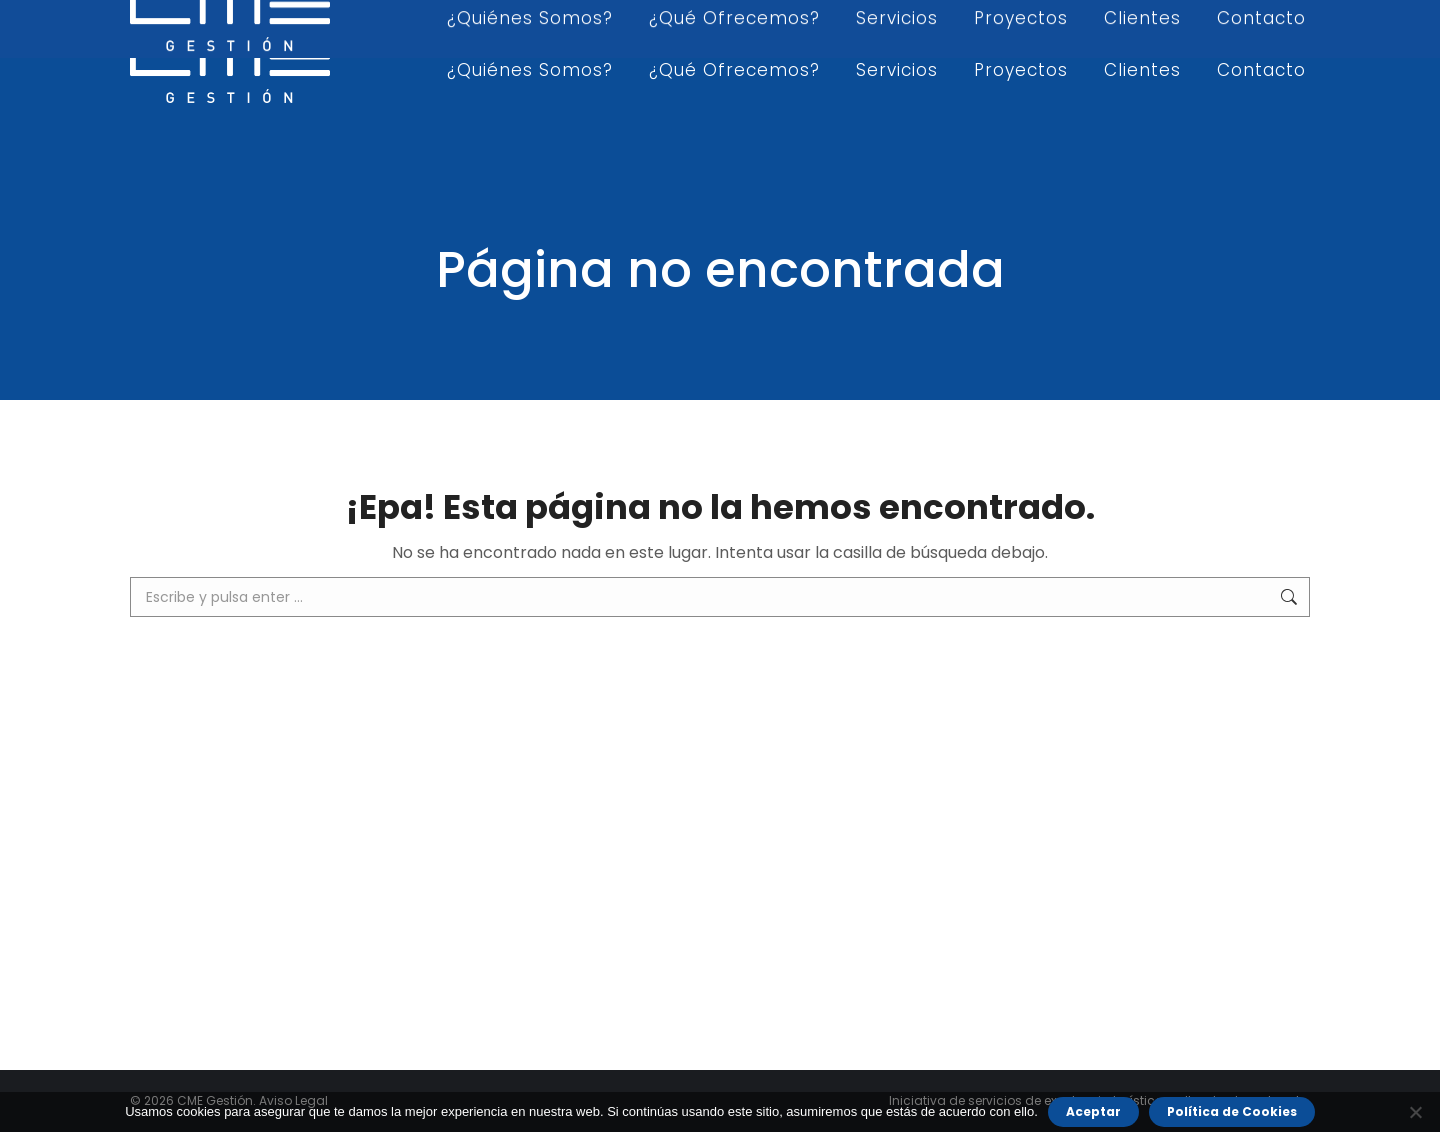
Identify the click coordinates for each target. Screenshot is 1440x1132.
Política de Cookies (1232, 1111)
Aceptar (1093, 1111)
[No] (1415, 1112)
